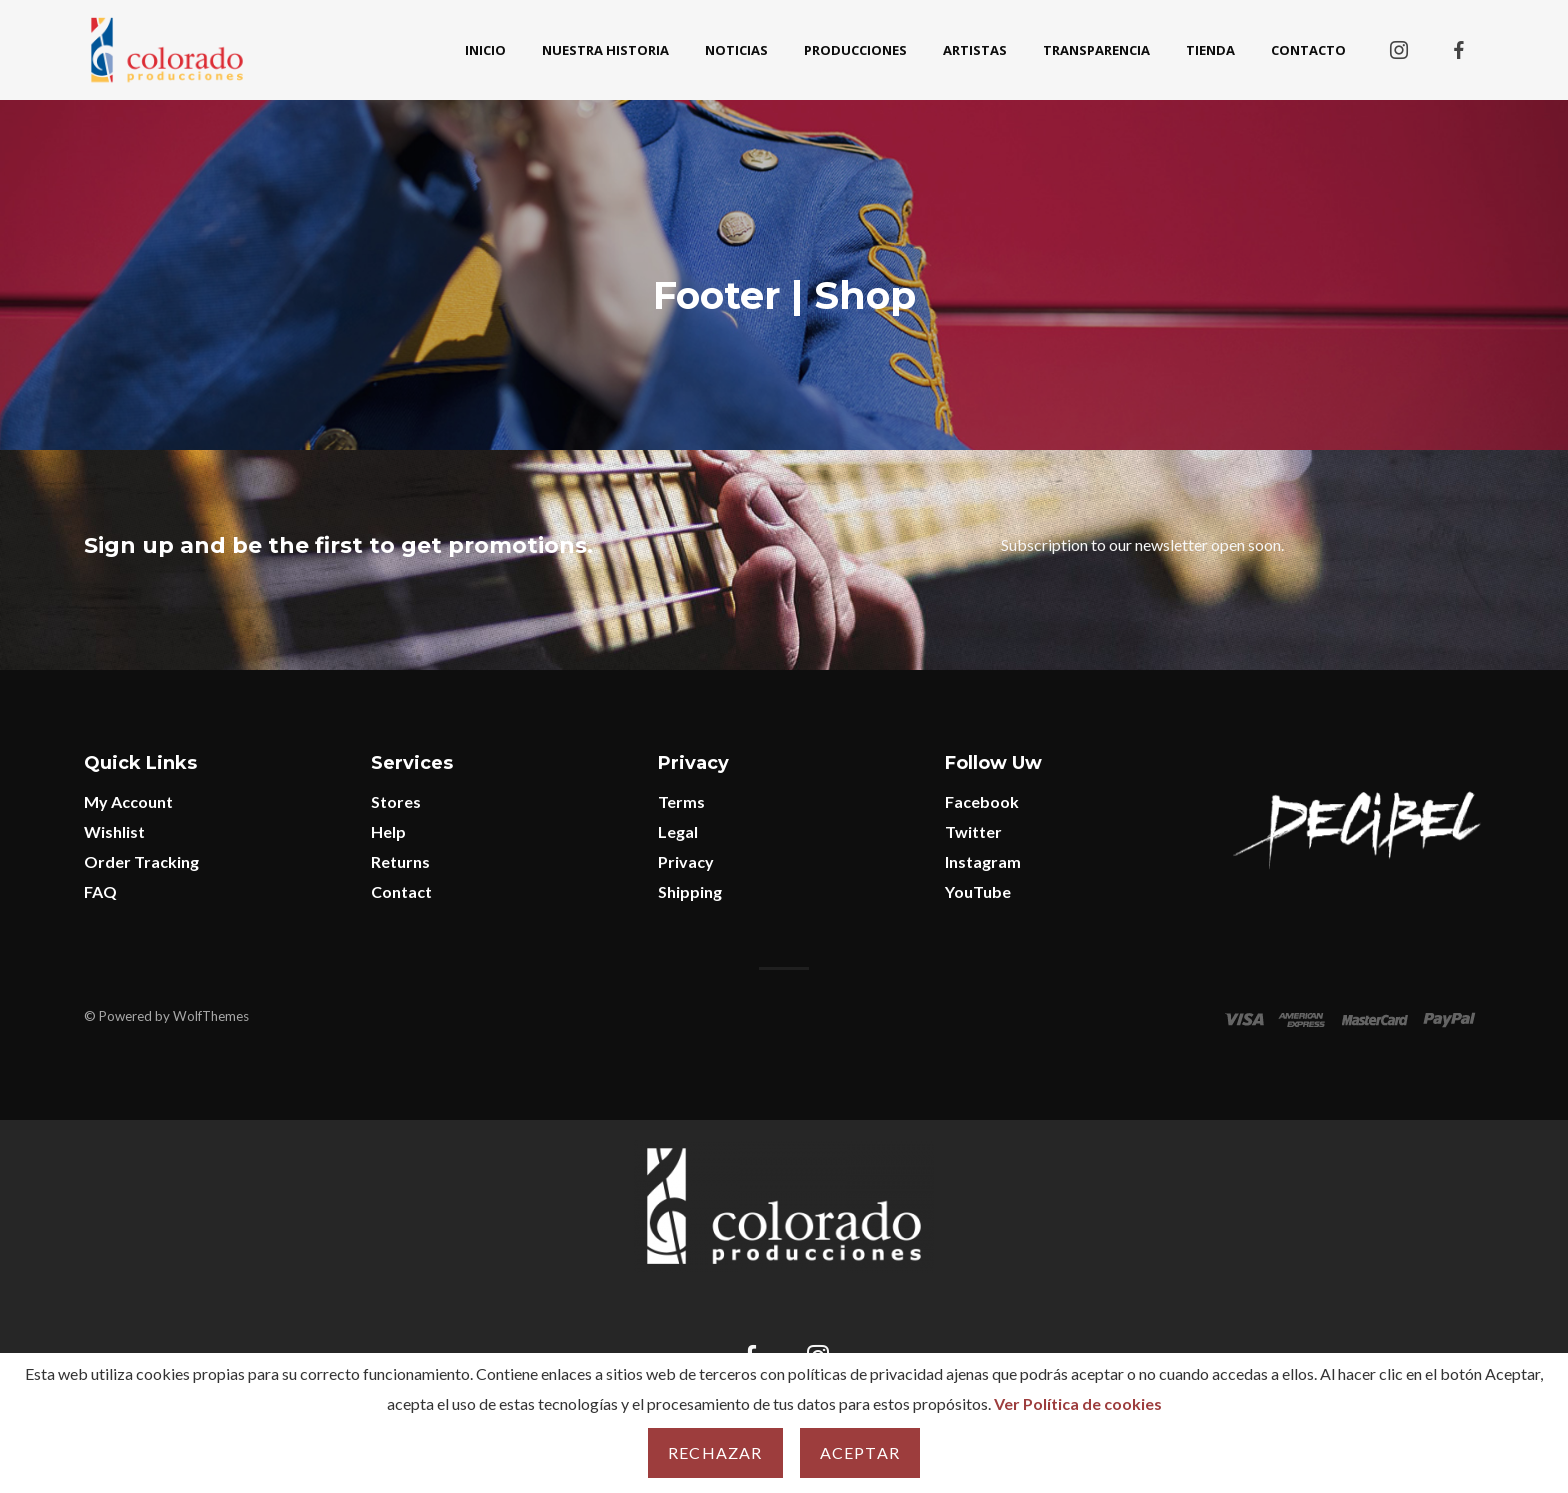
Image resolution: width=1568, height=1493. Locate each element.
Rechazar (715, 1452)
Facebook (982, 801)
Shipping (690, 891)
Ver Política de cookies (1078, 1403)
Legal (678, 831)
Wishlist (114, 831)
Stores (396, 801)
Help (388, 831)
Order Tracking (141, 861)
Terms (681, 801)
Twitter (973, 831)
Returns (400, 861)
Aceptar (860, 1452)
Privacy (686, 861)
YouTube (978, 891)
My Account (128, 801)
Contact (401, 891)
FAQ (100, 891)
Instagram (983, 861)
